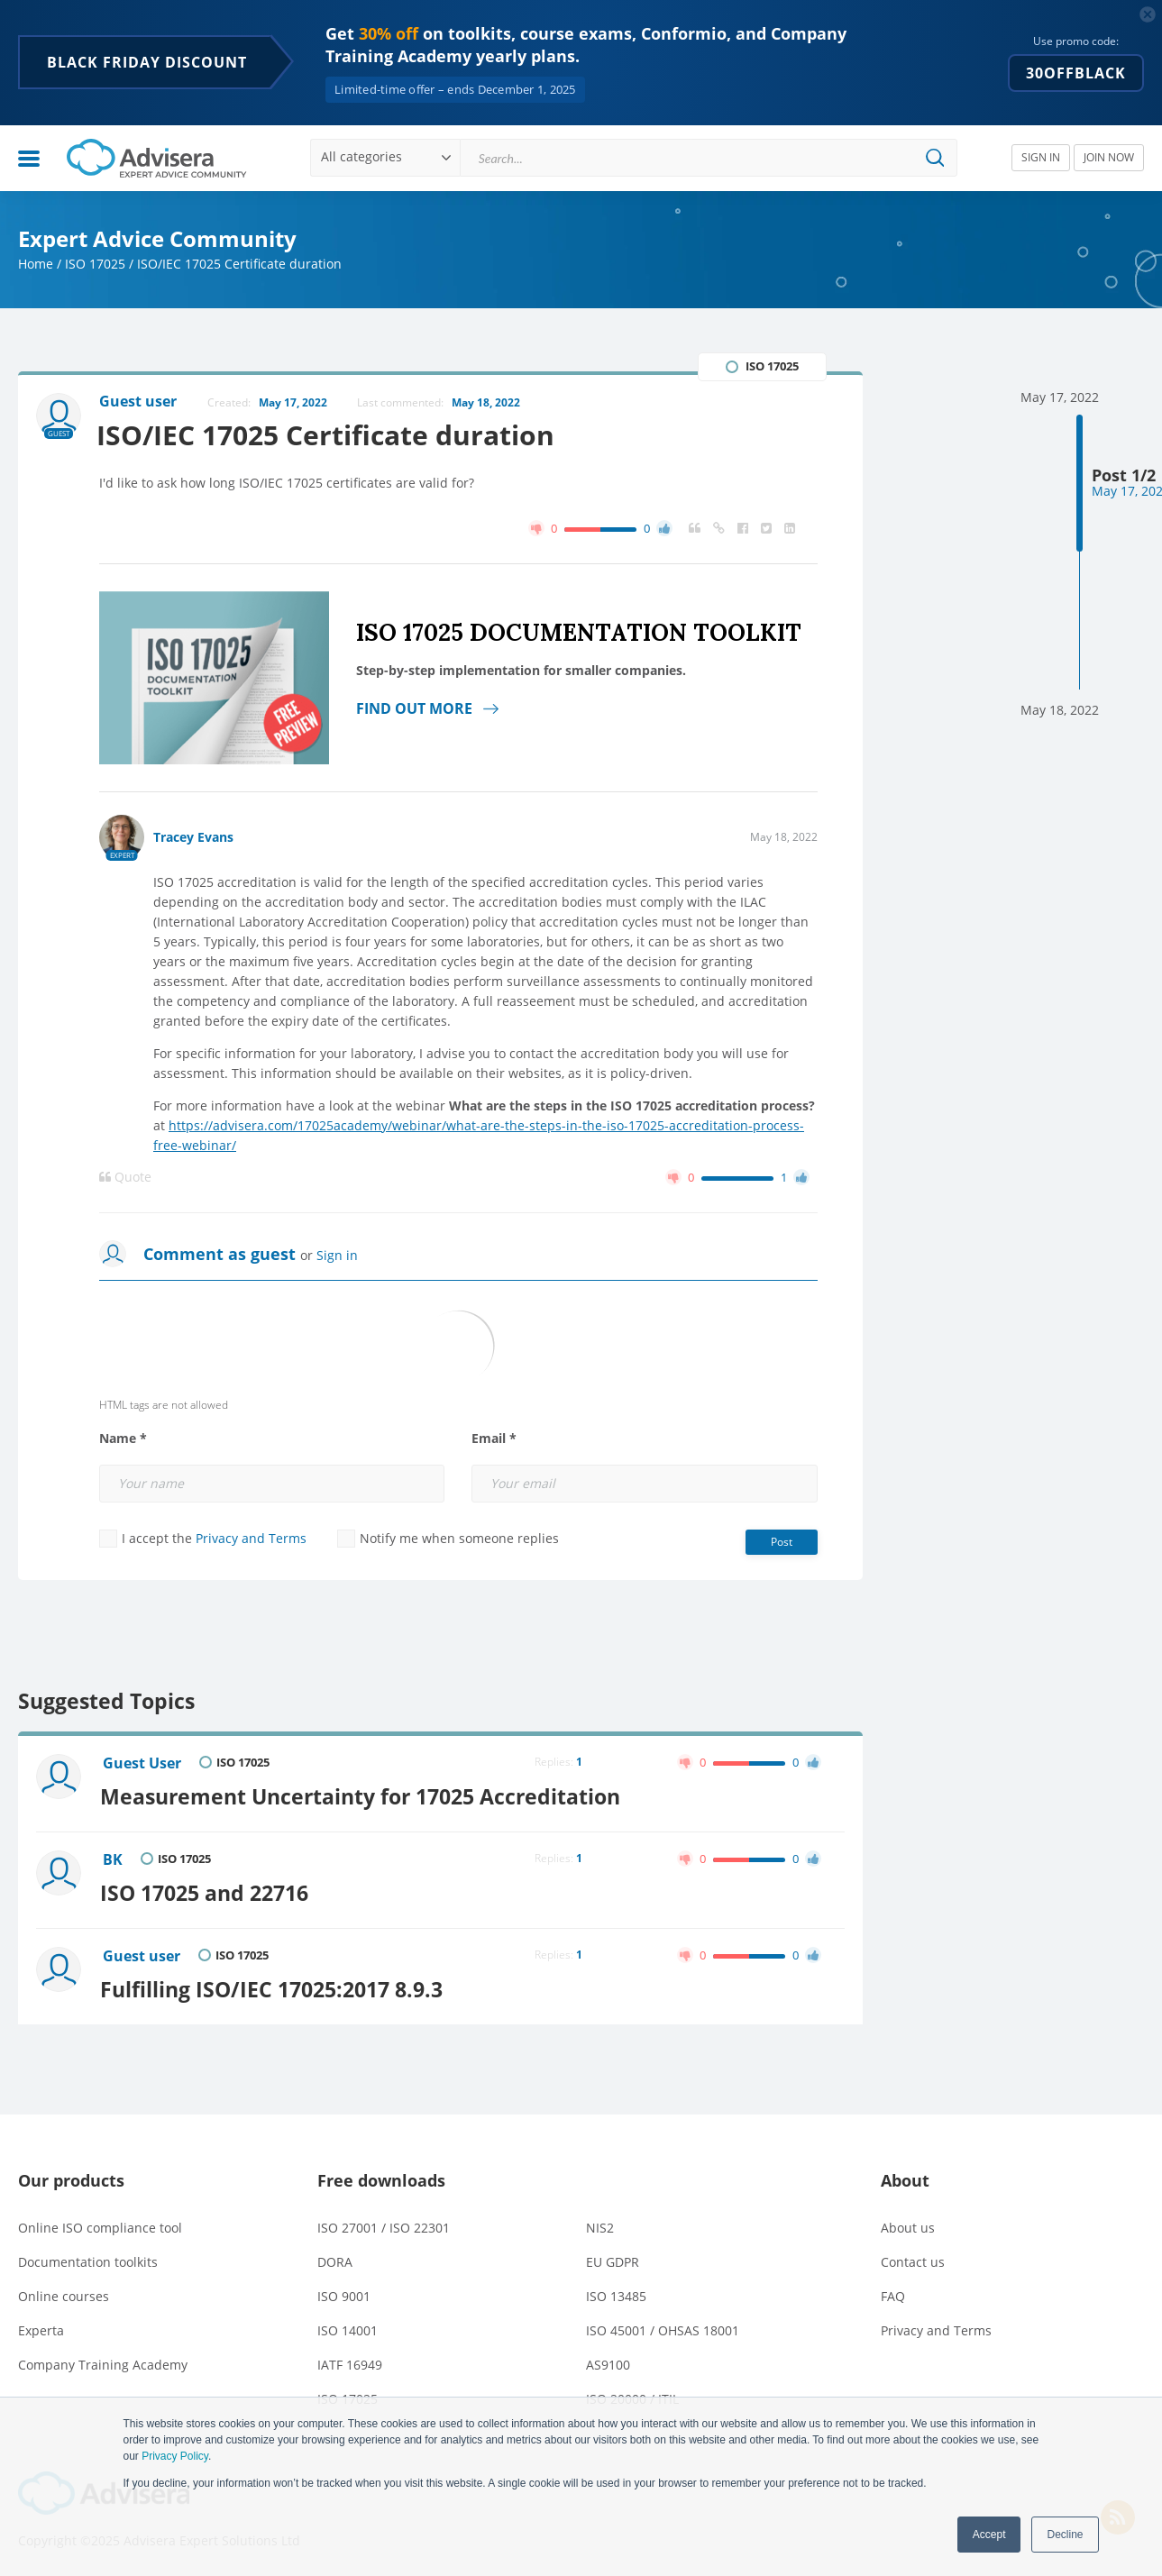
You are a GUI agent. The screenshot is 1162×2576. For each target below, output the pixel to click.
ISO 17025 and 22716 (208, 1890)
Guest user (142, 1953)
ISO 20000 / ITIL (632, 2393)
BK (114, 1858)
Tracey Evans (193, 836)
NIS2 (600, 2222)
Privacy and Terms (251, 1538)
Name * (123, 1438)
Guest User (143, 1764)
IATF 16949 (349, 2359)
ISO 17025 (95, 263)
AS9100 (608, 2359)
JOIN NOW (1109, 157)
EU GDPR (612, 2256)
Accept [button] (989, 2534)
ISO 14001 (347, 2325)
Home (35, 263)
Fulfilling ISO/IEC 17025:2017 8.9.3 (275, 1984)
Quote (125, 1177)
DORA (334, 2256)
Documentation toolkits (88, 2256)
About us (908, 2222)
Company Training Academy (103, 2359)
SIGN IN (1040, 157)
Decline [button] (1065, 2534)
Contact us (913, 2256)
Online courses (63, 2290)
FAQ (893, 2290)
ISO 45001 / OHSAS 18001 (662, 2325)
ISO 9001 (344, 2290)
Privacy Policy (175, 2456)
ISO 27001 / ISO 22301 (383, 2222)
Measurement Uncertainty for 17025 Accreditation (364, 1795)
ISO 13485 (616, 2290)
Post (781, 1541)
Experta (41, 2325)
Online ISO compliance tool (100, 2222)
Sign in (337, 1255)
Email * (494, 1438)
